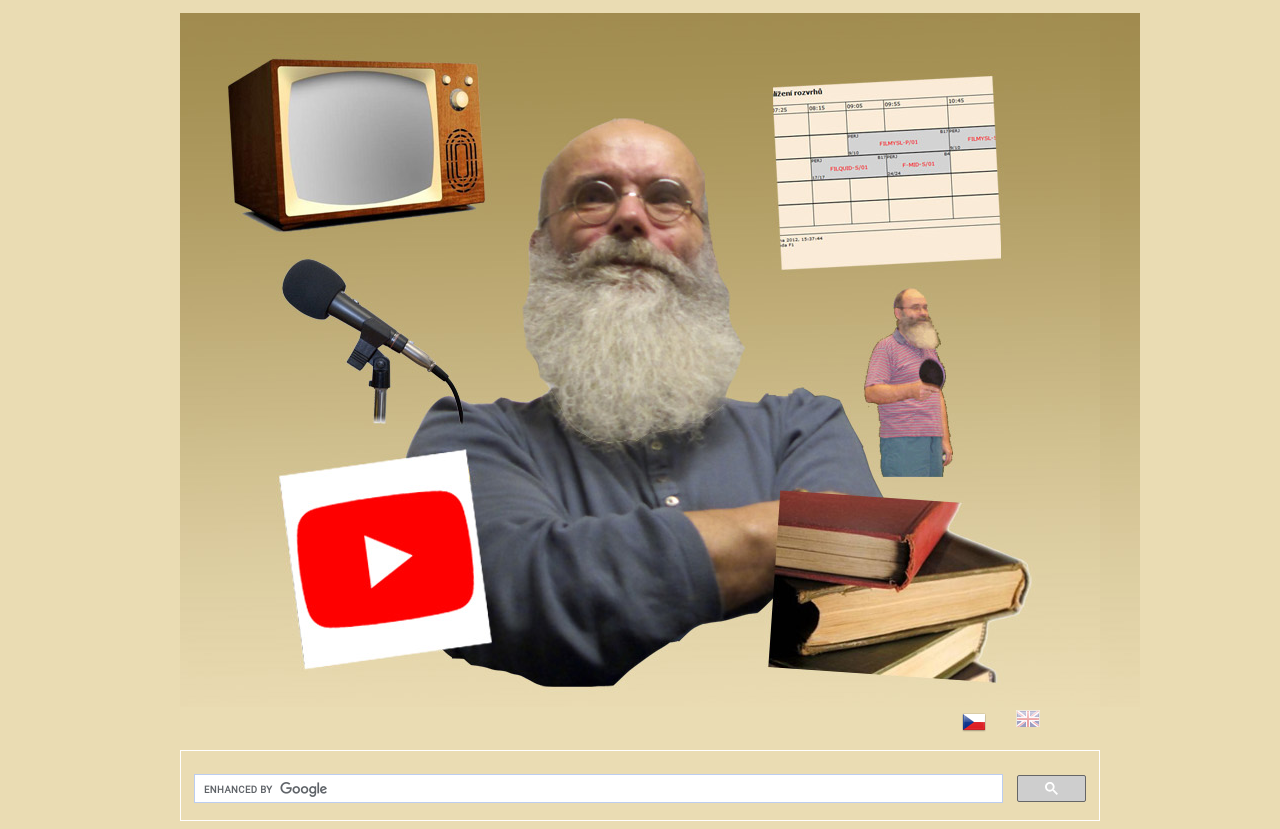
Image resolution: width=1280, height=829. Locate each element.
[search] (596, 789)
